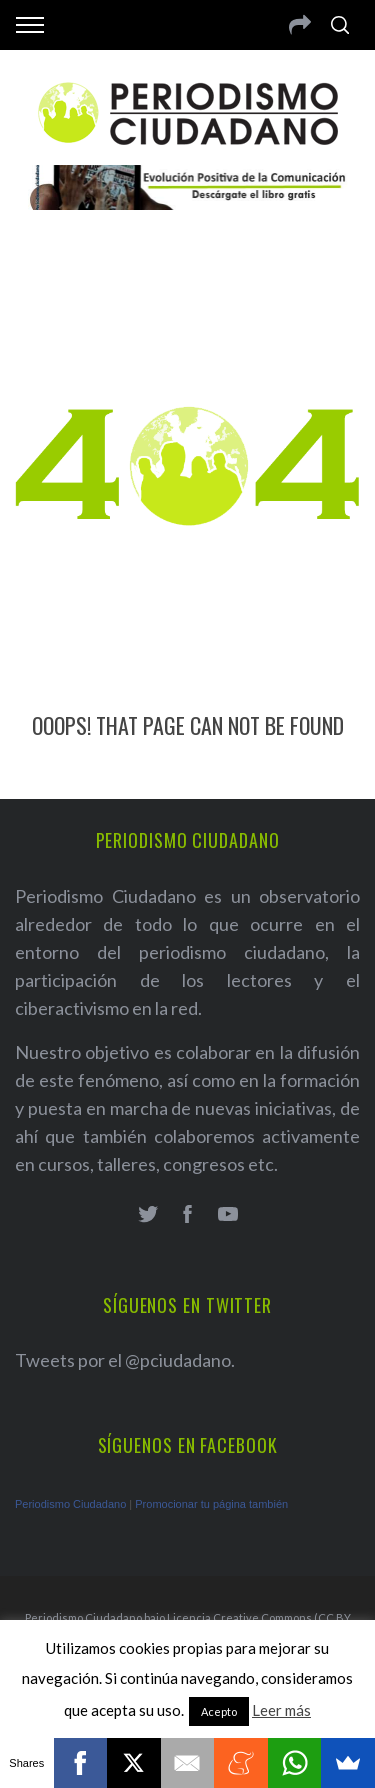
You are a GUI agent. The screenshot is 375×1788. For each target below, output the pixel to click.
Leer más (281, 1710)
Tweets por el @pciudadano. (125, 1360)
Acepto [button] (219, 1711)
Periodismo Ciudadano (70, 1504)
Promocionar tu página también (211, 1504)
